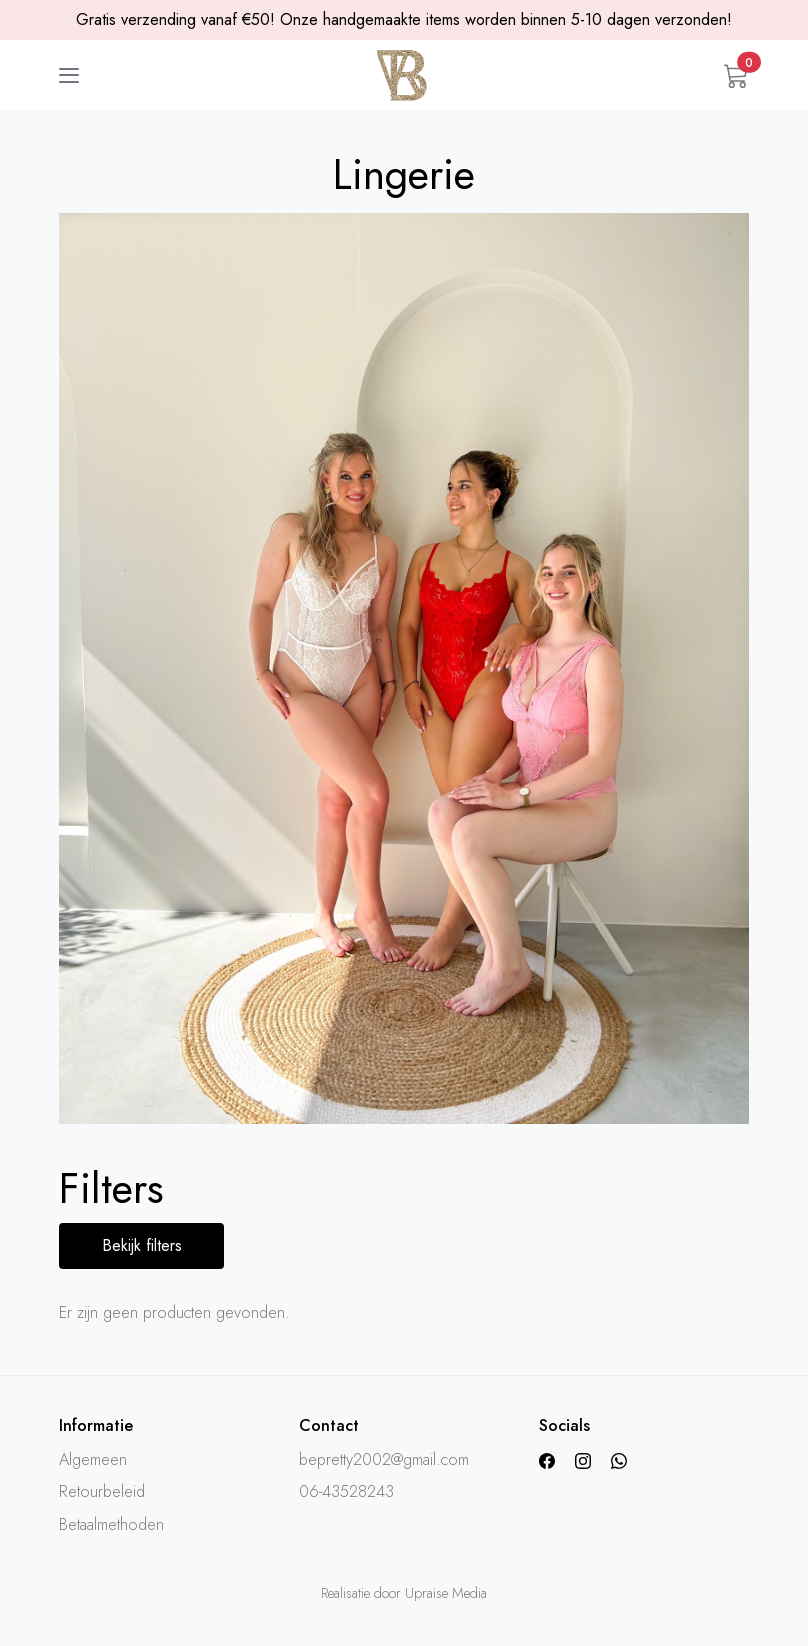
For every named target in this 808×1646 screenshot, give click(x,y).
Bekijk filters (142, 1245)
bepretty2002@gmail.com (384, 1459)
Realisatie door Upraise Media (404, 1593)
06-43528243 (346, 1491)
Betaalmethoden (111, 1524)
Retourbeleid (102, 1491)
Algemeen (93, 1459)
